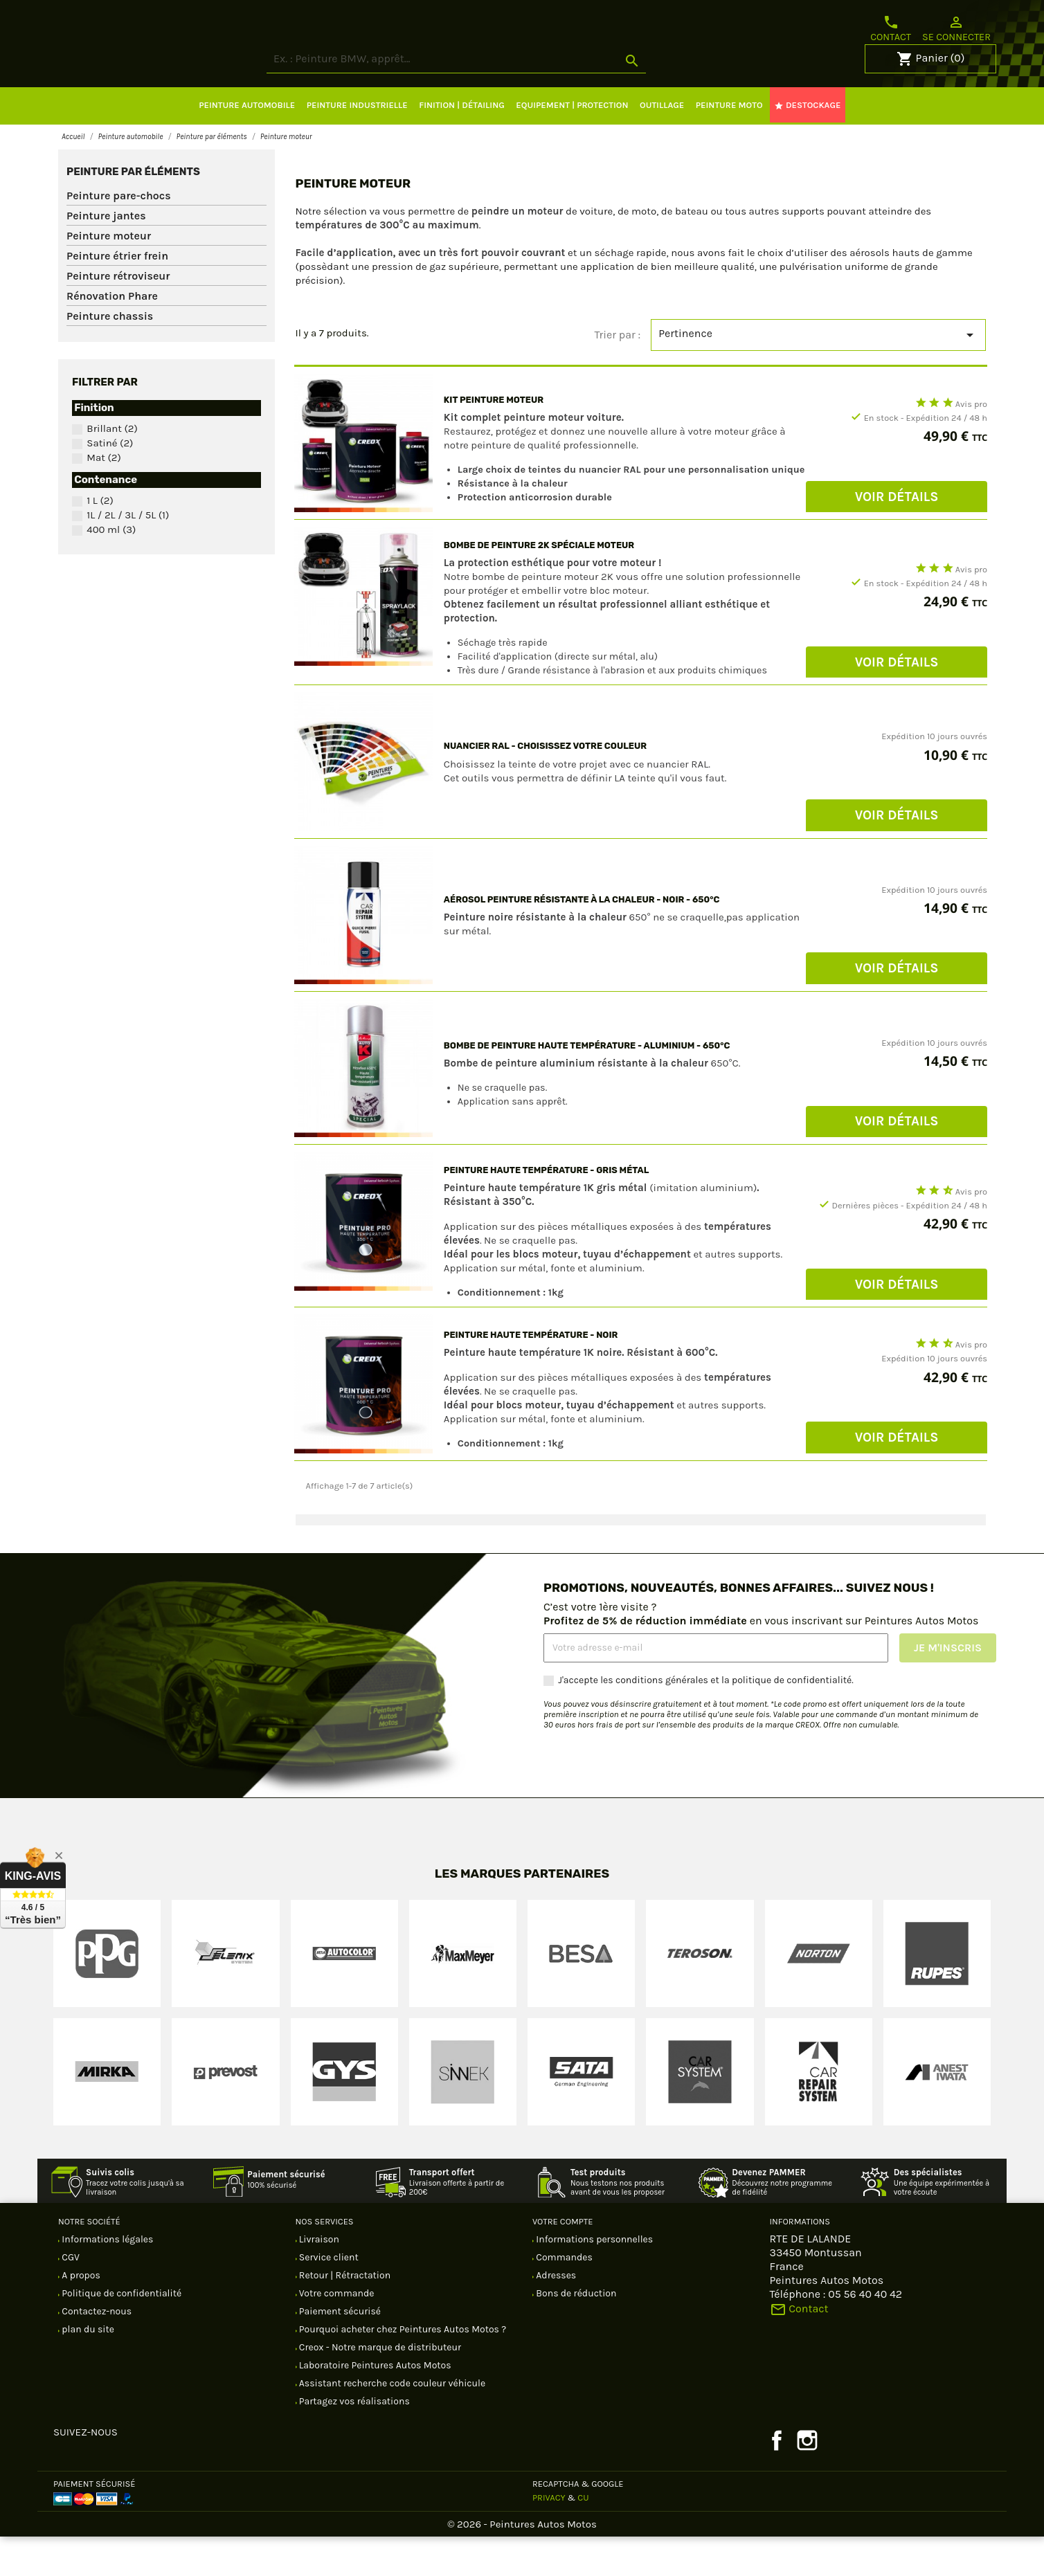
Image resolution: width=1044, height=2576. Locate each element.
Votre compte (562, 2261)
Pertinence (818, 374)
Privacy (549, 2537)
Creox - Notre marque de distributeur (379, 2387)
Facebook (777, 2480)
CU (582, 2537)
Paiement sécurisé (339, 2351)
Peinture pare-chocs (118, 235)
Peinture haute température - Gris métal (546, 1209)
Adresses (555, 2315)
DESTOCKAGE (807, 144)
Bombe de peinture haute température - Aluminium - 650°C (587, 1085)
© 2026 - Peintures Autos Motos (522, 2563)
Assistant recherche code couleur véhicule (391, 2423)
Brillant (112, 468)
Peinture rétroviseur (118, 315)
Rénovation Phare (112, 335)
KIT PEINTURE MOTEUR (493, 439)
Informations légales (106, 2279)
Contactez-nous (96, 2351)
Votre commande (336, 2333)
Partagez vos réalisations (353, 2441)
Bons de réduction (575, 2333)
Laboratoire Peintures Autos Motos (374, 2405)
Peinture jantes (106, 255)
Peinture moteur (108, 275)
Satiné (110, 482)
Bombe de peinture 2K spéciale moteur (539, 584)
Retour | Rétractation (344, 2315)
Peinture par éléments (133, 211)
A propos (80, 2315)
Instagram (807, 2480)
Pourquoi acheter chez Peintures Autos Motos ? (402, 2369)
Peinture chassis (109, 355)
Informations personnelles (593, 2279)
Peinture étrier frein (117, 295)
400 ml (111, 569)
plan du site (87, 2369)
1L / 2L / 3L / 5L (128, 554)
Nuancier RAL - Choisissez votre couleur (545, 785)
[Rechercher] (508, 98)
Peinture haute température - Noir (531, 1374)
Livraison (318, 2279)
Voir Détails (897, 536)
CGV (70, 2297)
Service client (328, 2297)
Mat (104, 497)
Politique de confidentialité (120, 2333)
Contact (890, 28)
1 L (100, 540)
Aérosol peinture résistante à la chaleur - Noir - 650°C (582, 939)
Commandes (563, 2297)
